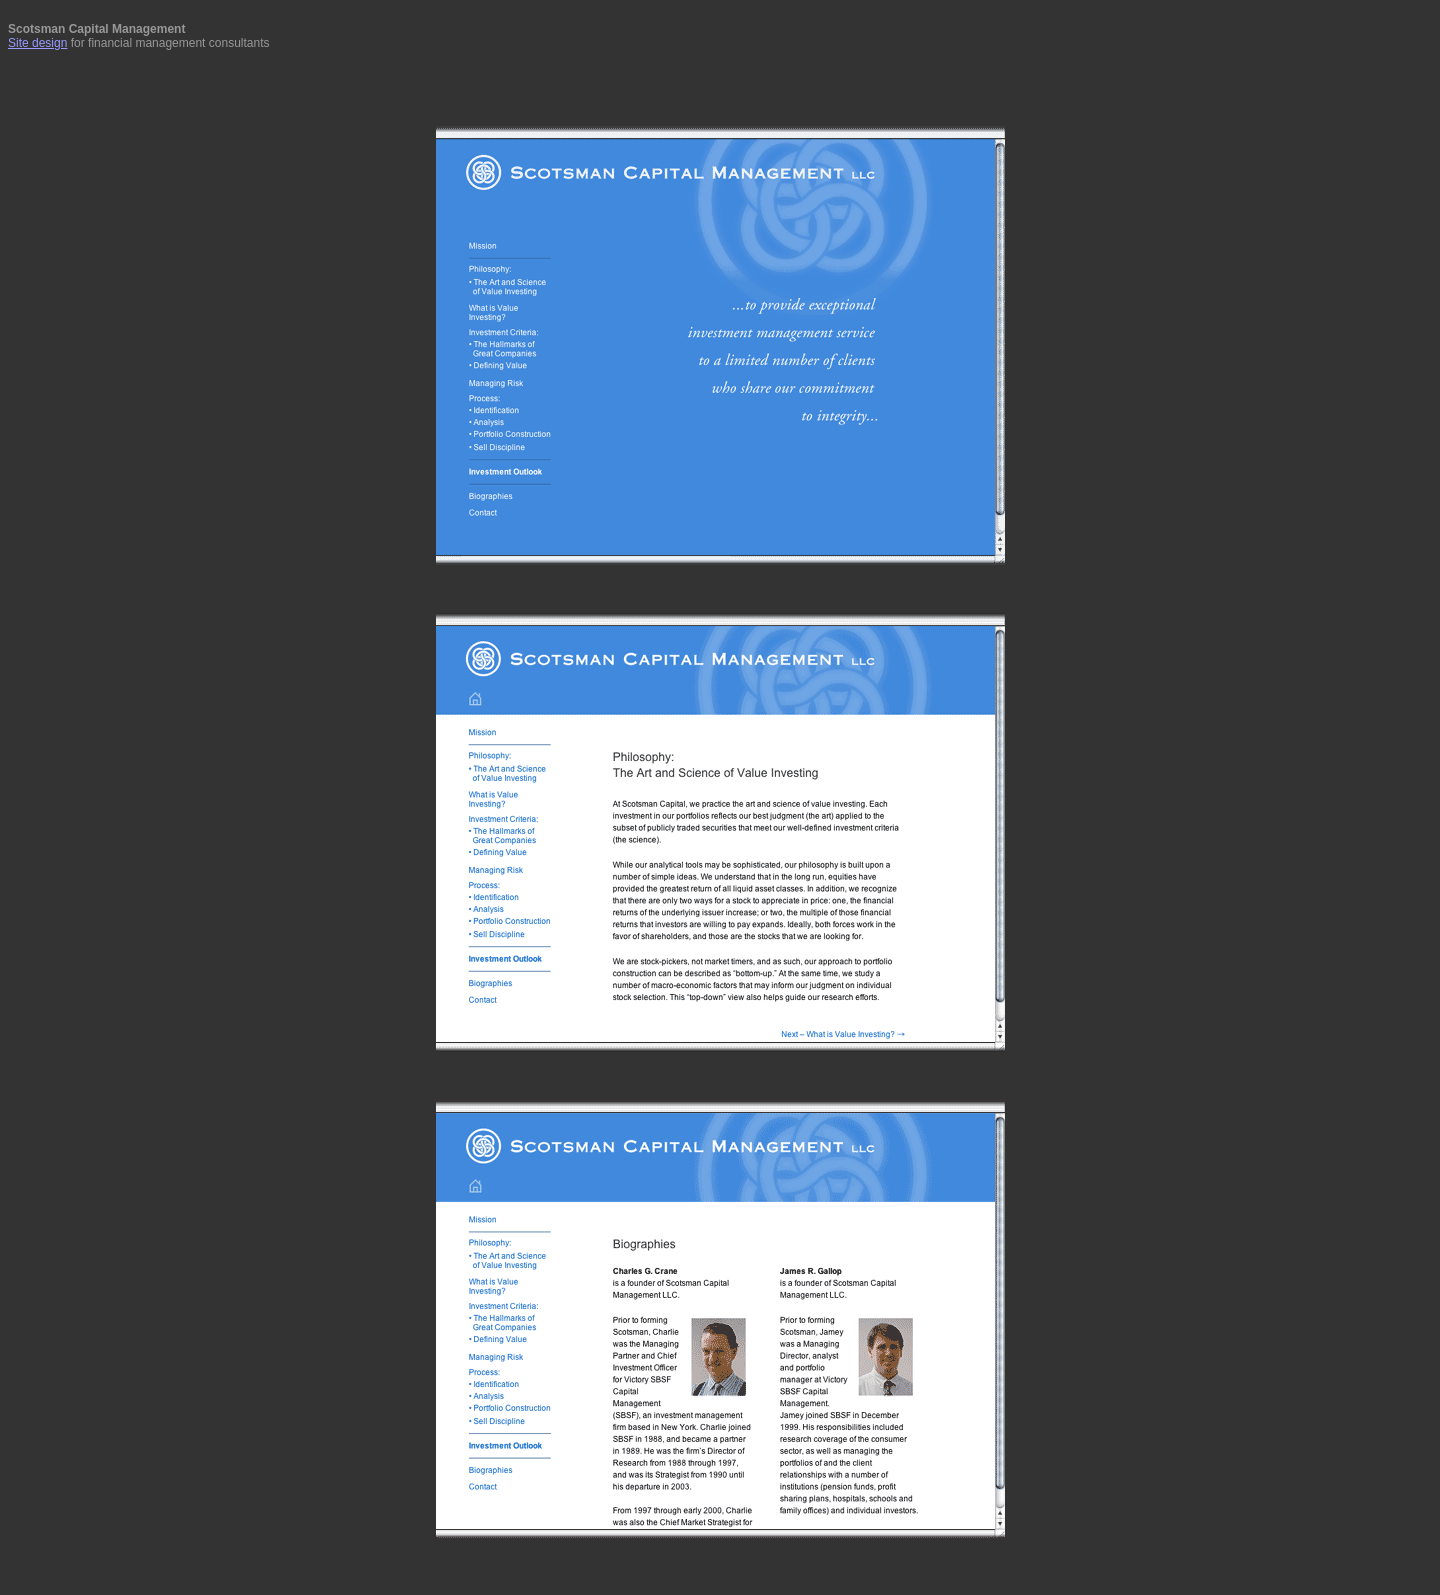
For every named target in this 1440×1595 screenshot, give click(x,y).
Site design (37, 43)
